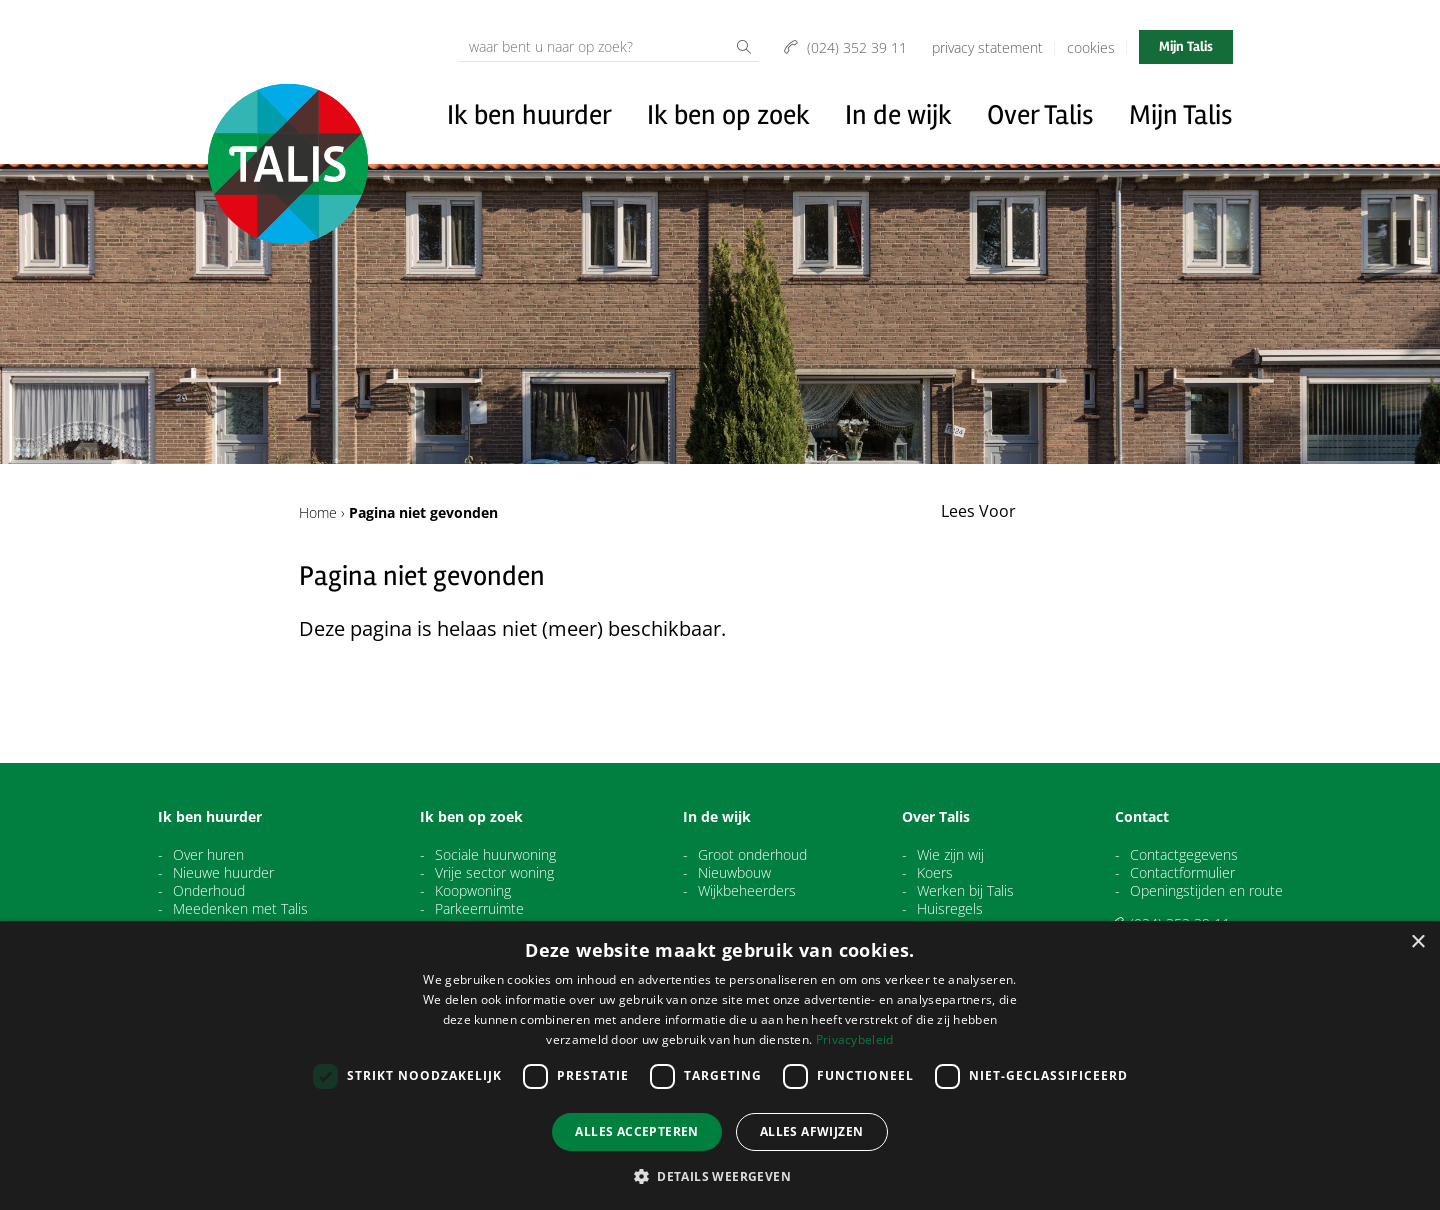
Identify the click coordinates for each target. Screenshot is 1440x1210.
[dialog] (720, 1065)
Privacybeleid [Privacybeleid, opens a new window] (855, 1039)
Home (318, 512)
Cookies (1091, 47)
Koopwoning (473, 891)
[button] (720, 1176)
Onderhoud (209, 891)
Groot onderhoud (752, 855)
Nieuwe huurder (223, 873)
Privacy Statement (987, 47)
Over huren (208, 855)
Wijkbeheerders (747, 891)
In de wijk (898, 115)
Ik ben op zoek (728, 115)
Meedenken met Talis (240, 909)
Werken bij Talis (965, 891)
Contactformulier (1182, 873)
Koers (935, 873)
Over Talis (1040, 115)
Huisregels (950, 909)
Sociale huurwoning (495, 855)
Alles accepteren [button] (636, 1131)
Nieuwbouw (734, 873)
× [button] (1417, 942)
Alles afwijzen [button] (812, 1131)
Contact (1142, 817)
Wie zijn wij (950, 855)
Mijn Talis (1186, 46)
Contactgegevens (1184, 855)
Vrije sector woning (494, 873)
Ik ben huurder (529, 115)
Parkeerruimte (479, 909)
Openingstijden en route (1206, 891)
